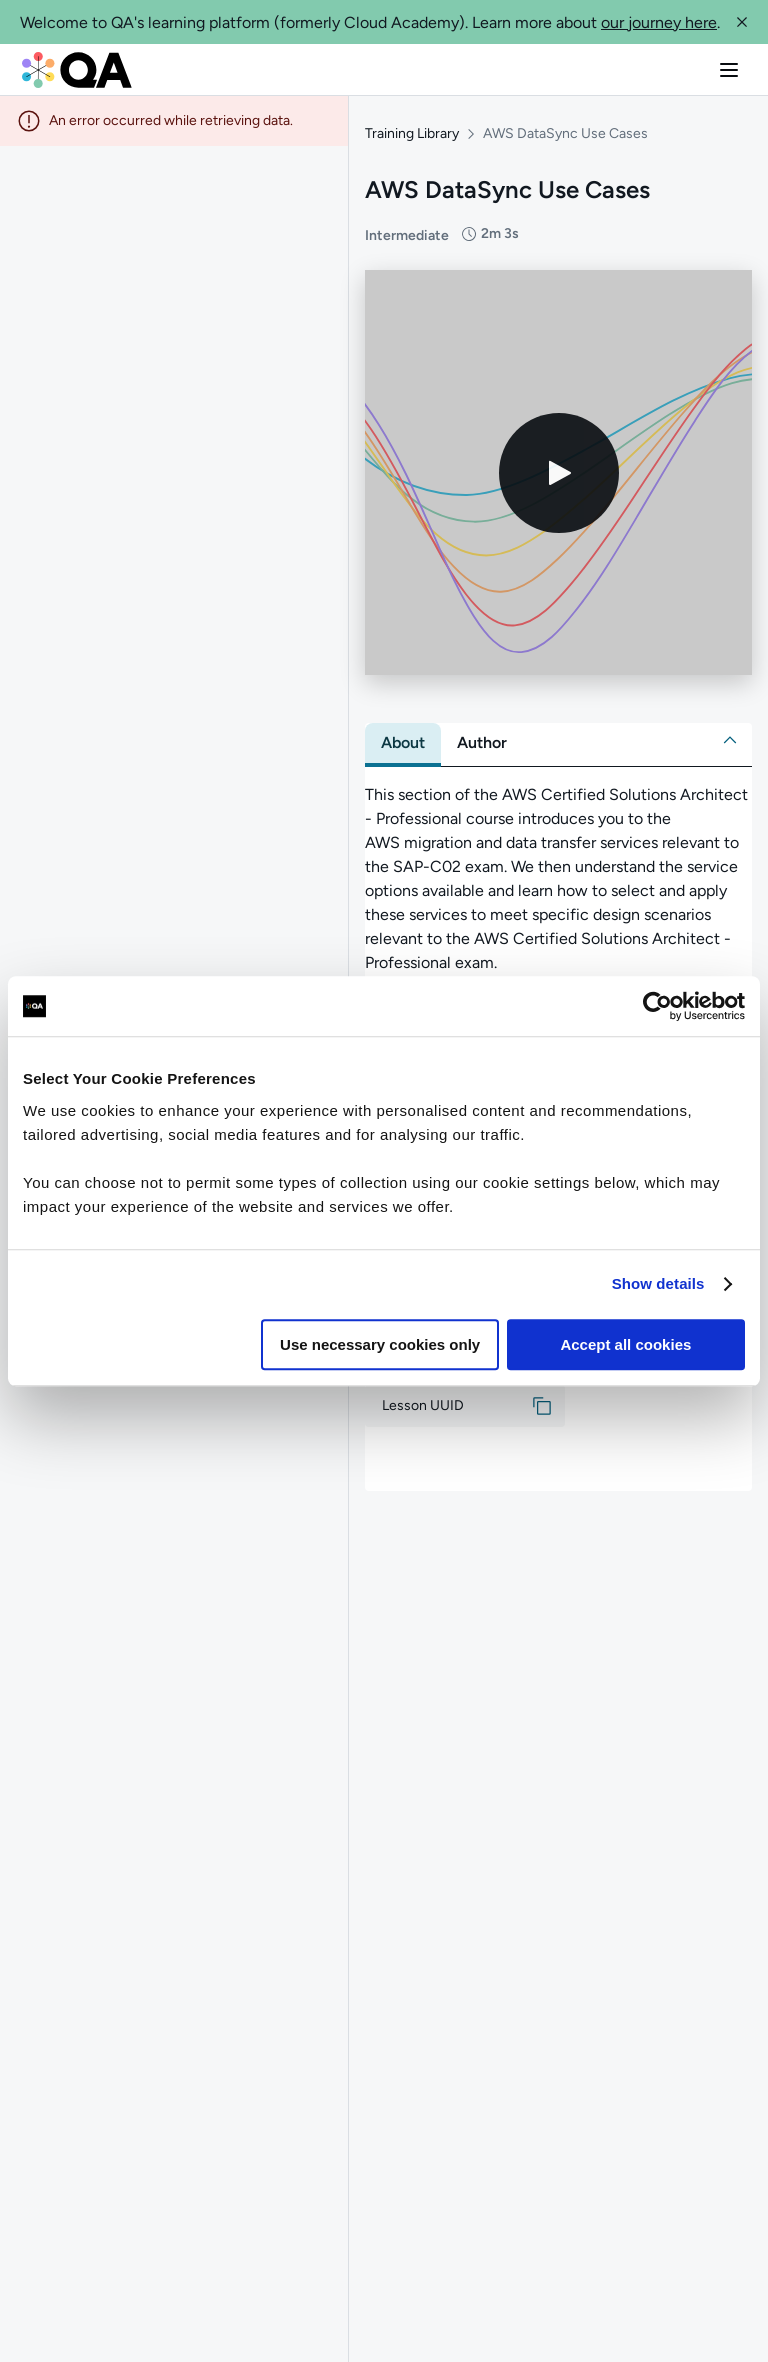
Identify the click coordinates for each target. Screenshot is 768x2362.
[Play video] (559, 473)
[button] (742, 22)
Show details (658, 1283)
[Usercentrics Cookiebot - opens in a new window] (657, 1006)
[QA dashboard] (77, 70)
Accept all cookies (625, 1344)
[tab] (403, 743)
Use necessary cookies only (380, 1344)
